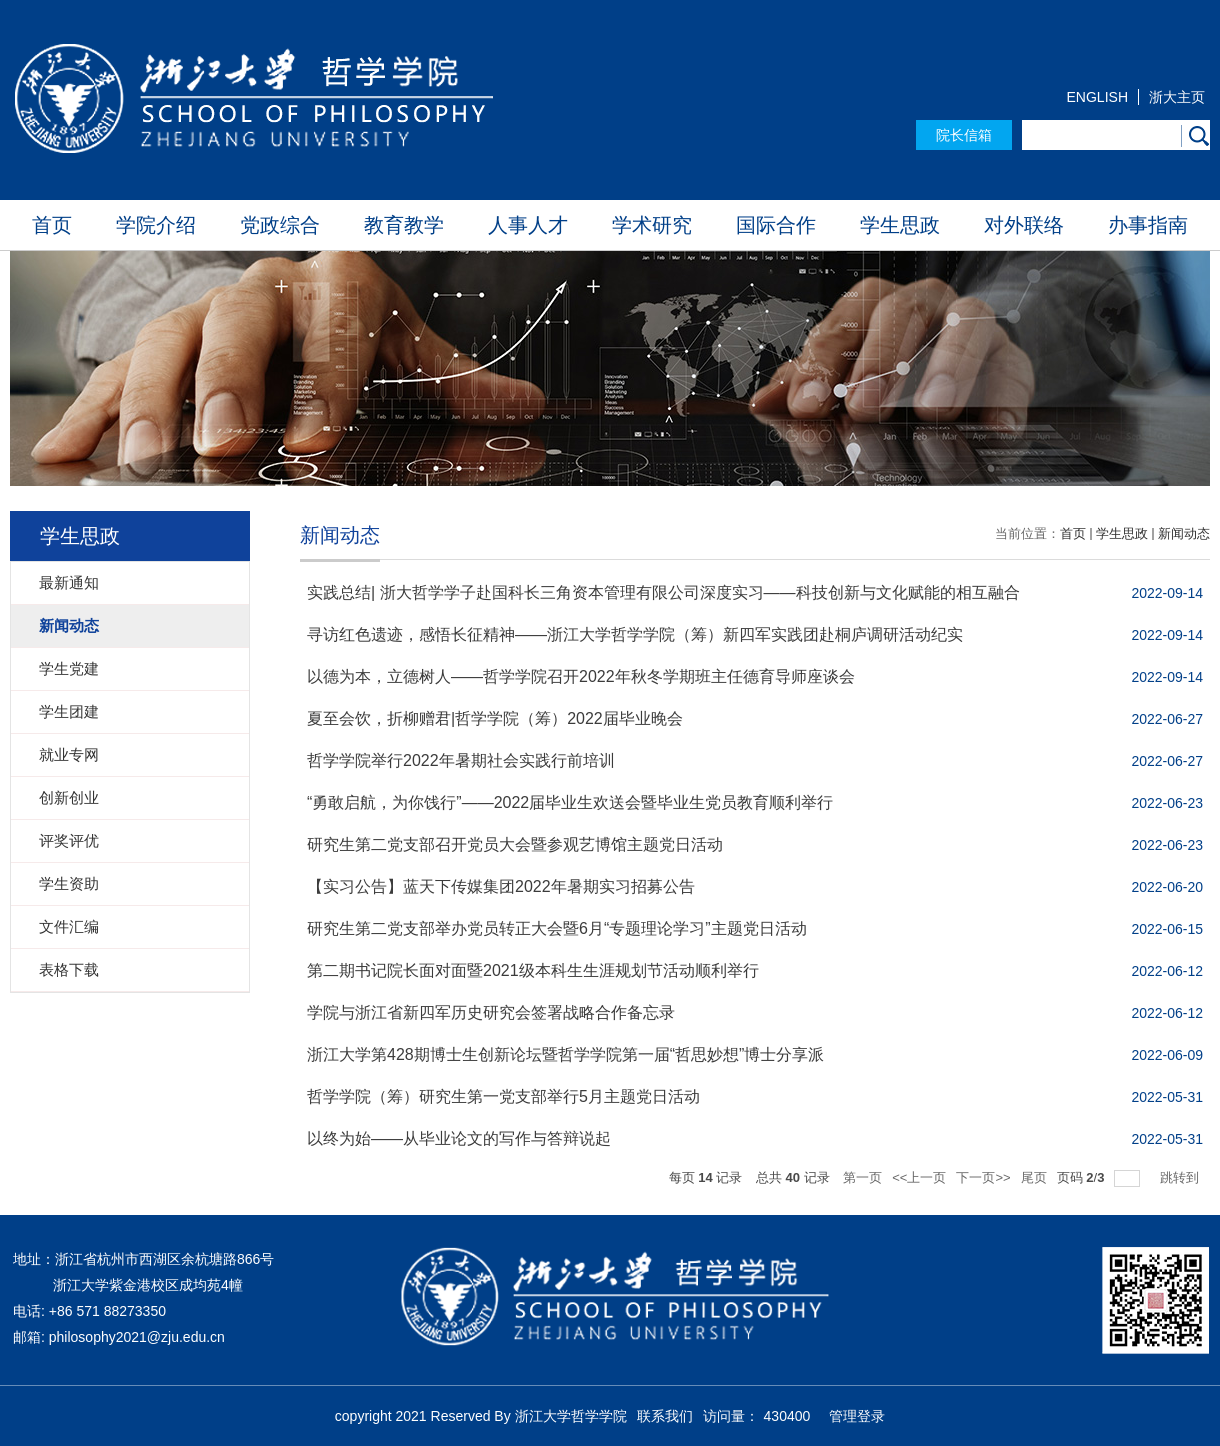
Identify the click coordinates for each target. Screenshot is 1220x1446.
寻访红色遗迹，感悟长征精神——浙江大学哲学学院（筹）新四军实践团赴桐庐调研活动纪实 (635, 634)
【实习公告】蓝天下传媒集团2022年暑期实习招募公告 (501, 886)
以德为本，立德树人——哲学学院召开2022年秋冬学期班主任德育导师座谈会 (581, 676)
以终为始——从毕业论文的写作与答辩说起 (459, 1138)
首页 (52, 225)
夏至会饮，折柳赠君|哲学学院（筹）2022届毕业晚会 (495, 718)
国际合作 (776, 225)
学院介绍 (156, 225)
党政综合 (280, 225)
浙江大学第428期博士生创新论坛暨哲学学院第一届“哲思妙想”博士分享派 (565, 1054)
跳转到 (1181, 1177)
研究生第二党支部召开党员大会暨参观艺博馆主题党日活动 (515, 844)
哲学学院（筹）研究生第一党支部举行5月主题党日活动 (503, 1096)
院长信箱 (964, 135)
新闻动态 (1184, 533)
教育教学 (404, 225)
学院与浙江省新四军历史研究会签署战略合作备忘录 (491, 1012)
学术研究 (652, 225)
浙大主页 (1177, 97)
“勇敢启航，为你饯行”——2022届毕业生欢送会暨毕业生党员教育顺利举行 (570, 802)
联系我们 (665, 1416)
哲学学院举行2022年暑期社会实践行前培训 (461, 760)
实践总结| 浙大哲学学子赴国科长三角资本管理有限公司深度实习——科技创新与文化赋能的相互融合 (663, 592)
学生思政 (900, 225)
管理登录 (857, 1416)
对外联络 (1024, 225)
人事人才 (528, 225)
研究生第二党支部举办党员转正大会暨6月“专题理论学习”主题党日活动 (557, 928)
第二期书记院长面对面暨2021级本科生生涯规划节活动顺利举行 (533, 970)
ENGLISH (1097, 97)
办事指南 (1148, 225)
